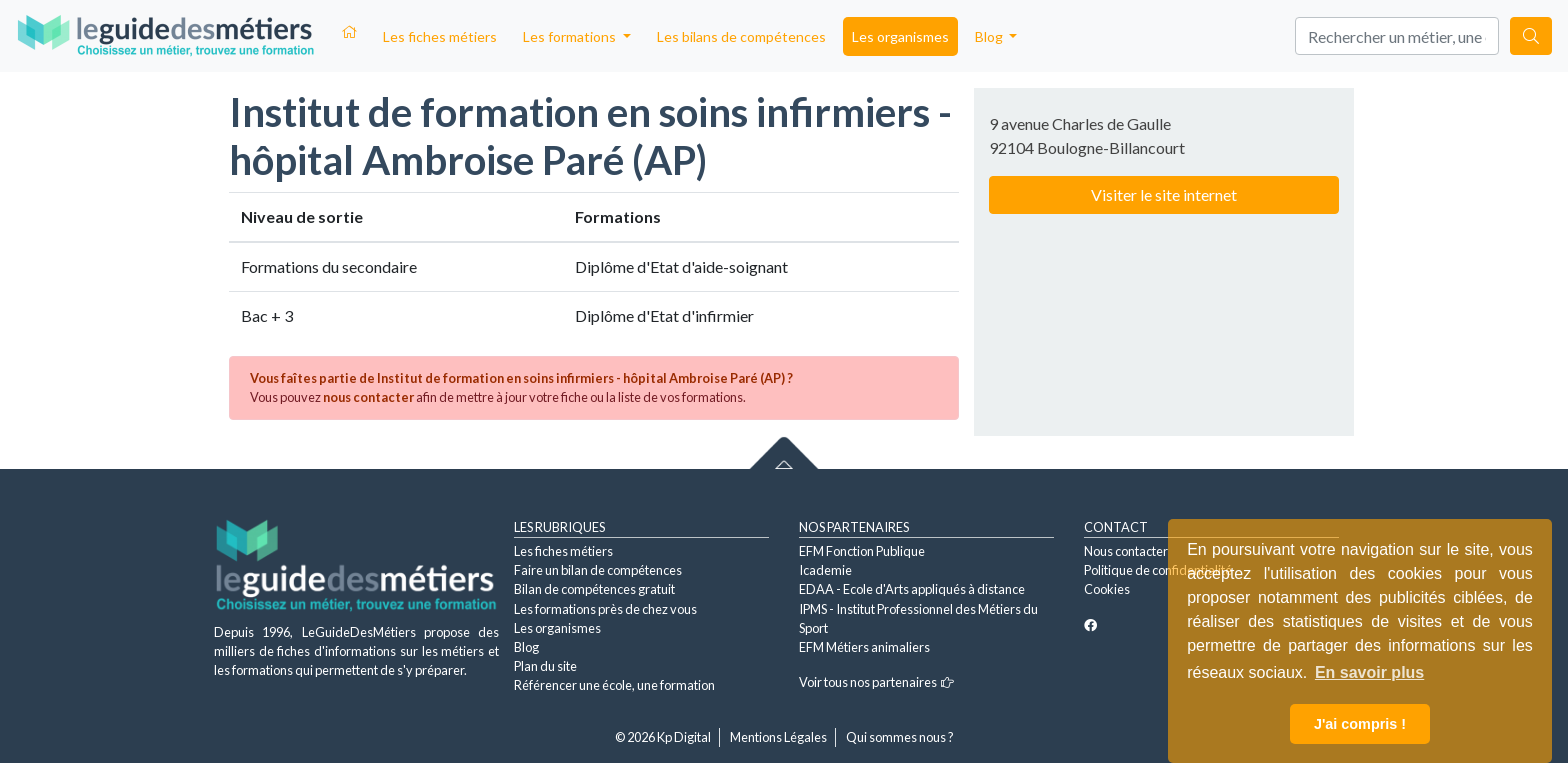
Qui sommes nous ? (900, 737)
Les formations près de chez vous (605, 609)
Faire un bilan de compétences (598, 570)
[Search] (1397, 36)
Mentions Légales (778, 737)
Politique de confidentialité (1158, 570)
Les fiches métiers (440, 36)
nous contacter (368, 397)
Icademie (825, 570)
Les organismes (900, 36)
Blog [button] (990, 36)
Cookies (1107, 589)
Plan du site (545, 666)
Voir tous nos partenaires (876, 682)
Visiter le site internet (1164, 194)
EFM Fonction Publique (862, 551)
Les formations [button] (571, 36)
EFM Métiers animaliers (864, 647)
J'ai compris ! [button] (1360, 724)
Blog (526, 647)
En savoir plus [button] (1369, 672)
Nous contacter (1126, 551)
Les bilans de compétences (741, 36)
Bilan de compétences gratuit (594, 589)
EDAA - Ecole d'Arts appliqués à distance (912, 589)
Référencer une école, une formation (614, 685)
